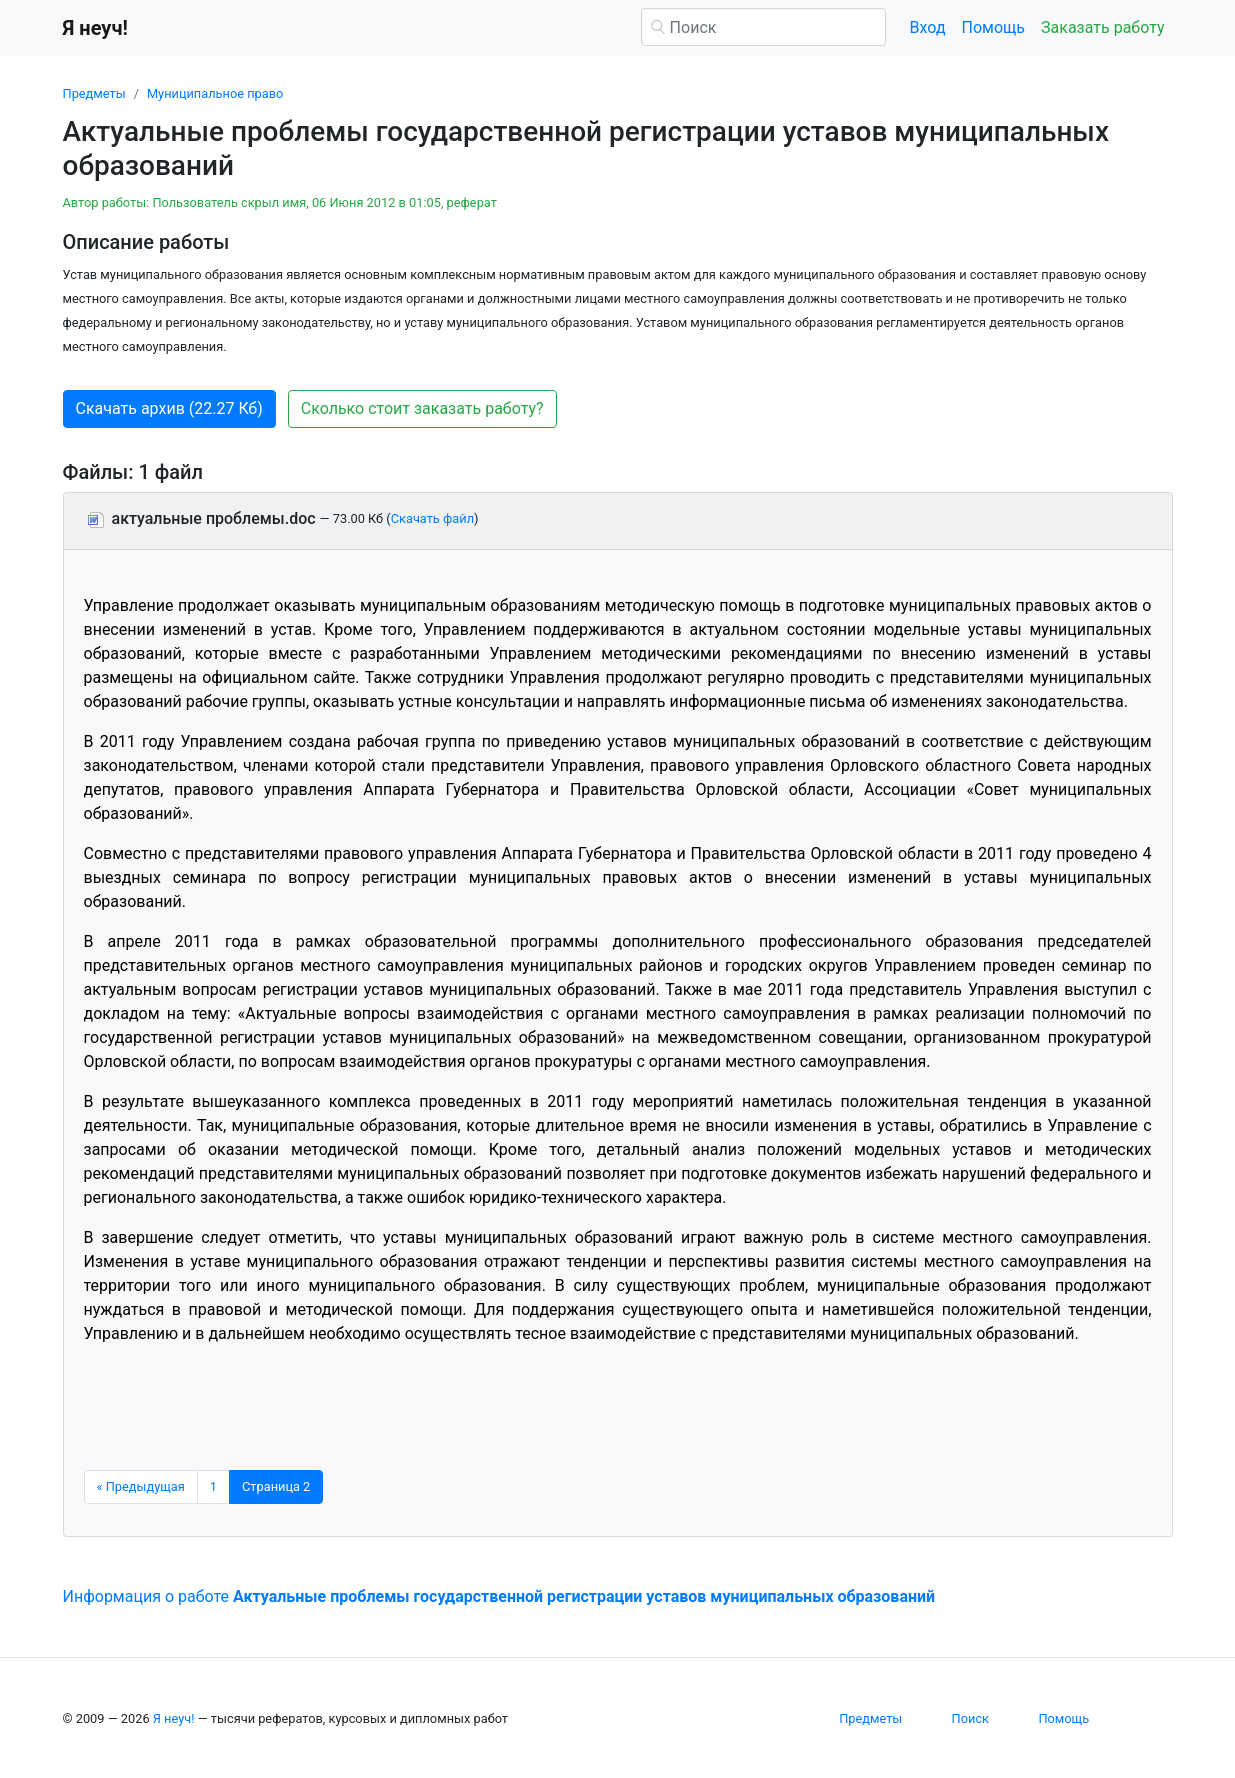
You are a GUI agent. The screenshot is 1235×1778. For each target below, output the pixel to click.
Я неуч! (174, 1718)
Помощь (993, 27)
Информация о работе (499, 1596)
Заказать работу (1102, 27)
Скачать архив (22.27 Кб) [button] (169, 408)
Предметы (94, 93)
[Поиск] (763, 27)
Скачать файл (432, 518)
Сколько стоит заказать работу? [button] (422, 408)
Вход (928, 27)
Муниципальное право (215, 93)
